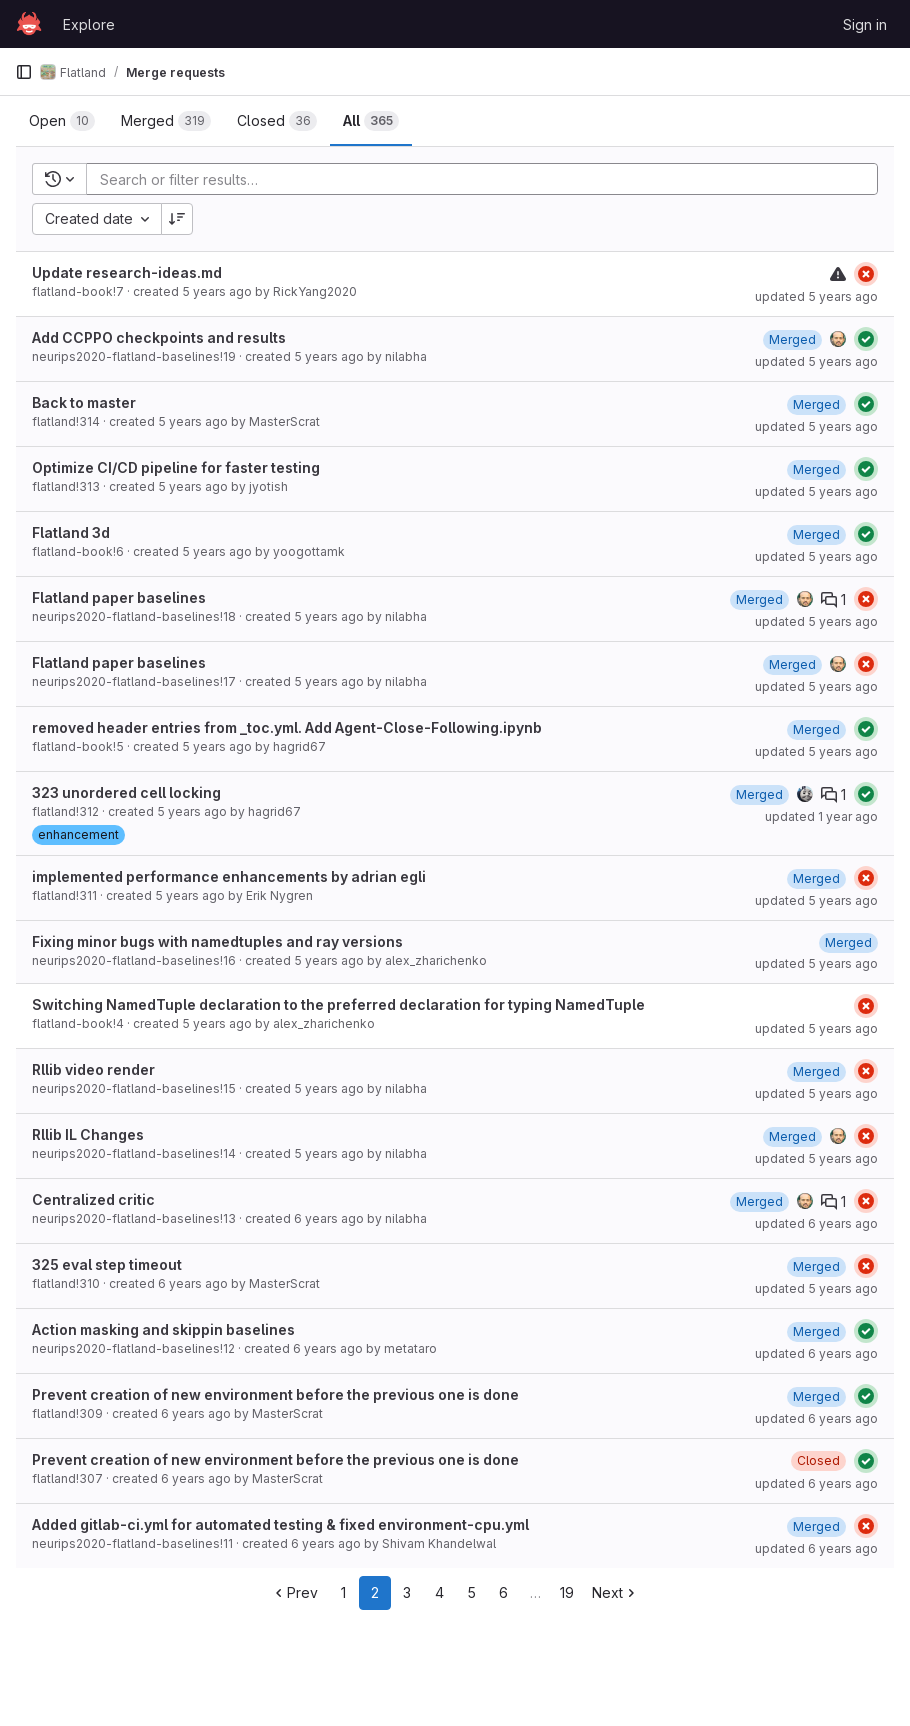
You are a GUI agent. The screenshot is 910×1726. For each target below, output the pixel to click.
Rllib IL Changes (88, 1134)
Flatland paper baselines (119, 597)
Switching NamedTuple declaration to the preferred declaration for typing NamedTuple (338, 1004)
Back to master (84, 402)
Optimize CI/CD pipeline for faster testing (176, 467)
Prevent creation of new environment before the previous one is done (275, 1394)
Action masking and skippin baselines (163, 1329)
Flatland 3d (71, 532)
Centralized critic (93, 1199)
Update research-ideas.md (127, 272)
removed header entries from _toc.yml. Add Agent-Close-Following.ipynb (287, 727)
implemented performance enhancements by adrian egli (229, 876)
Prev (294, 1592)
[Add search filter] (488, 179)
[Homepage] (29, 24)
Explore (89, 24)
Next (615, 1592)
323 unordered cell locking (126, 792)
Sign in (865, 24)
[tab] (62, 121)
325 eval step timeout (107, 1264)
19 (567, 1592)
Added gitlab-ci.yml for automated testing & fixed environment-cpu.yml (280, 1524)
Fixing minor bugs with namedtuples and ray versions (217, 941)
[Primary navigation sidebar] (24, 72)
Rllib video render (93, 1069)
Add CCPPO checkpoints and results (159, 337)
